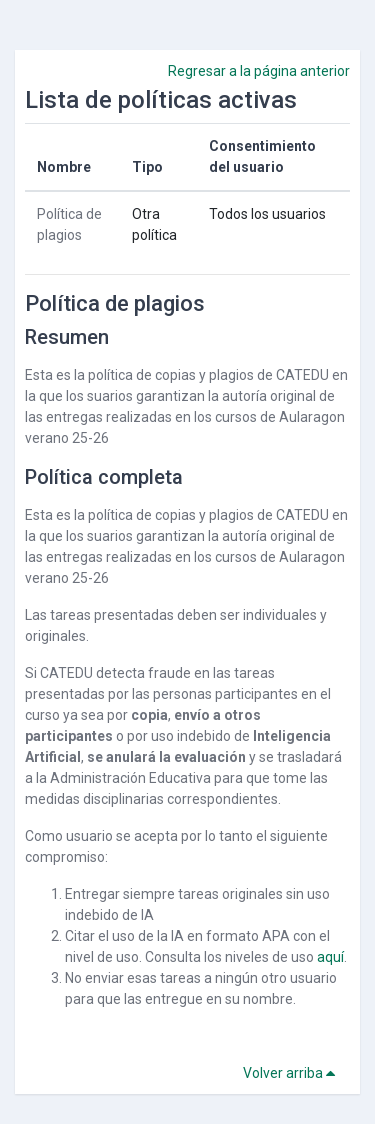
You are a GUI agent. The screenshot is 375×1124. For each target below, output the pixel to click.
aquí (330, 957)
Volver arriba (292, 1073)
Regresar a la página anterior (259, 71)
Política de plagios (115, 303)
